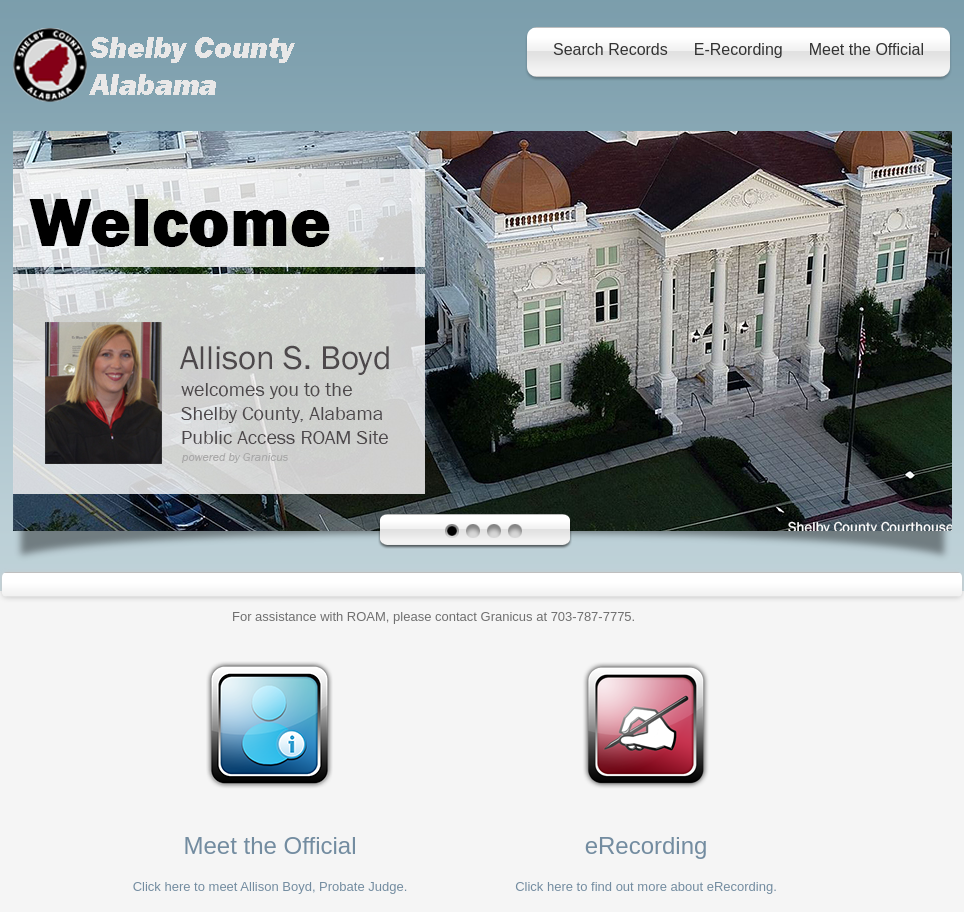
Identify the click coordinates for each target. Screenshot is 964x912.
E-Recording (738, 49)
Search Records (610, 49)
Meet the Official (866, 49)
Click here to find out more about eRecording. (646, 886)
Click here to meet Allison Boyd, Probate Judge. (270, 886)
